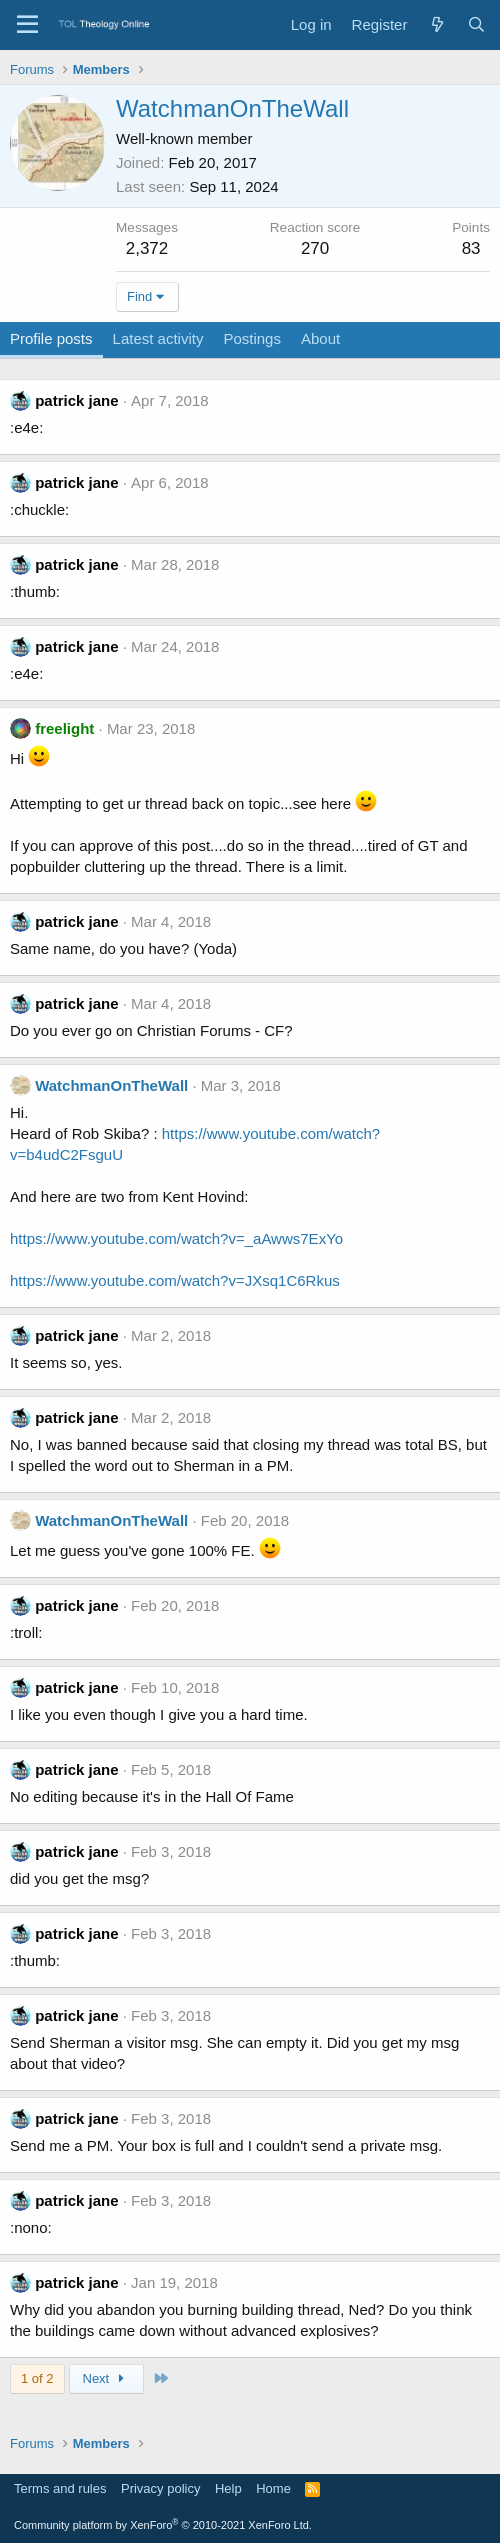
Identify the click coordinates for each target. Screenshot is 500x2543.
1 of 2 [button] (37, 2378)
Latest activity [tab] (158, 338)
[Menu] (27, 25)
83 (471, 248)
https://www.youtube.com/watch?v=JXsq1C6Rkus (175, 1280)
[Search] (476, 24)
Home (273, 2488)
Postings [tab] (252, 338)
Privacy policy (160, 2488)
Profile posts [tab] (51, 338)
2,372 (147, 248)
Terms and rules (60, 2488)
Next (106, 2378)
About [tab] (320, 338)
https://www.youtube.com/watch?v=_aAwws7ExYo (176, 1238)
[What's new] (436, 24)
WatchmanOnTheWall (111, 1085)
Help (228, 2488)
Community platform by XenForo (163, 2525)
